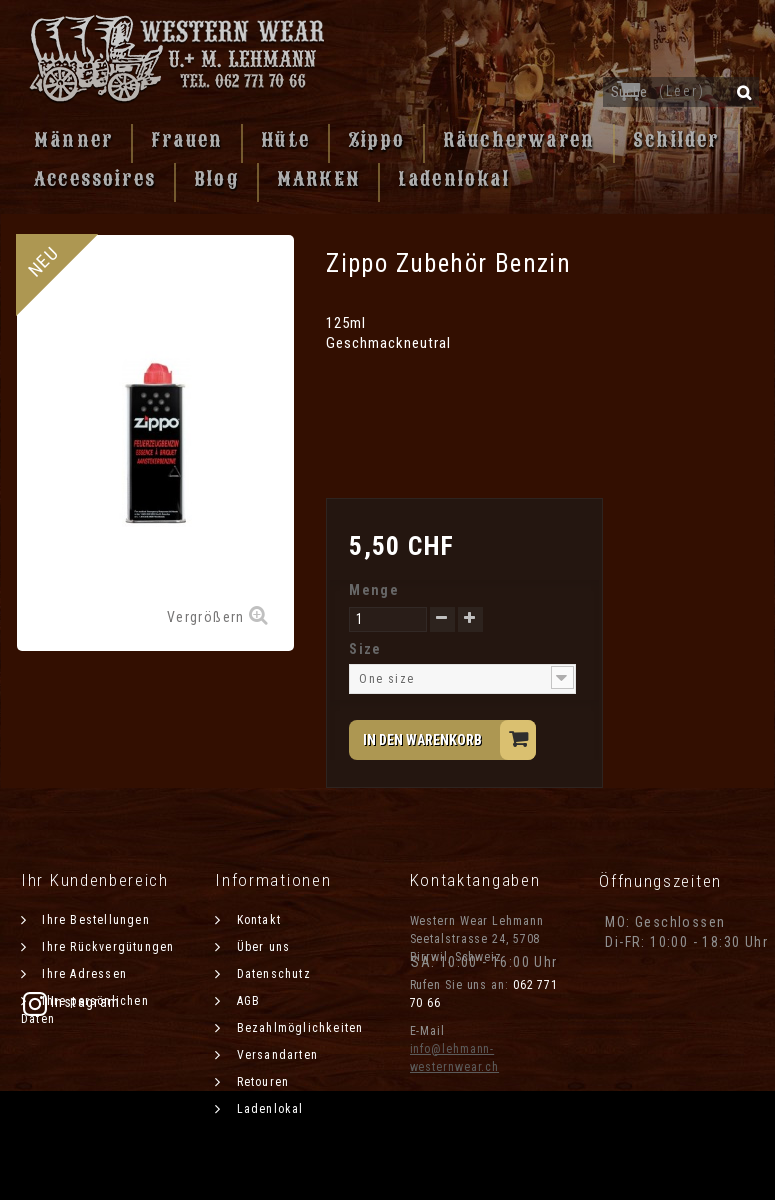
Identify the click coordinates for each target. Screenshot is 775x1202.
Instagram (654, 1002)
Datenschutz (271, 974)
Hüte (285, 140)
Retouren (260, 1082)
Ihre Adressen (82, 974)
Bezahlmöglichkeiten (297, 1028)
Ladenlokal (454, 179)
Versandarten (275, 1055)
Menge (374, 590)
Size (367, 649)
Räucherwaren (519, 140)
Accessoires (95, 179)
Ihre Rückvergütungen (106, 947)
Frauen (187, 140)
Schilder (676, 140)
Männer (73, 140)
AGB (246, 1001)
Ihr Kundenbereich (95, 880)
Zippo (376, 140)
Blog (216, 179)
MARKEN (318, 179)
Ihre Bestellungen (94, 920)
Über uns (261, 947)
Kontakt (256, 920)
